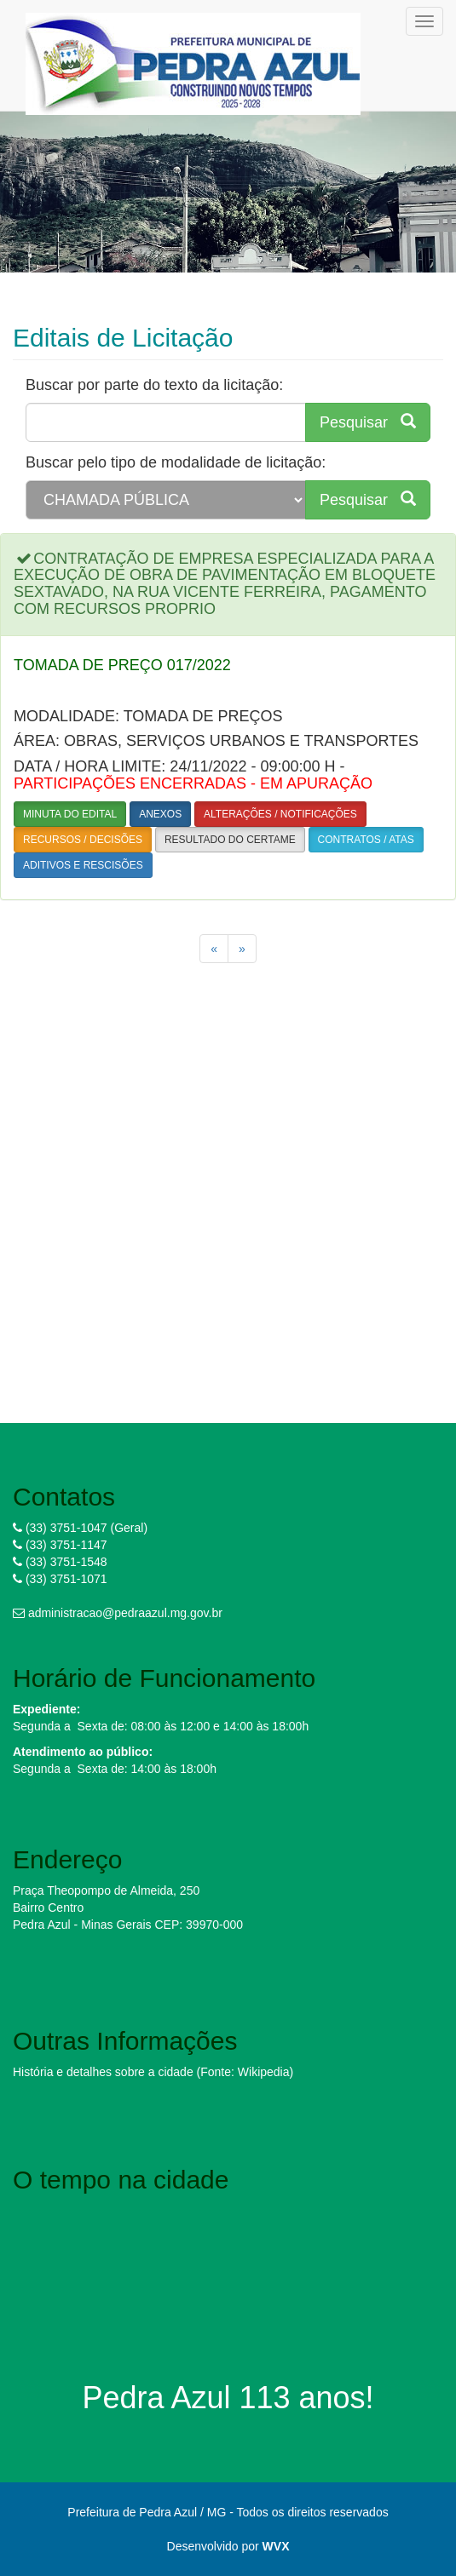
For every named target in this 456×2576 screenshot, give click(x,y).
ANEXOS (160, 814)
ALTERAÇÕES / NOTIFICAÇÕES (280, 814)
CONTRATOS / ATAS (366, 840)
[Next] (242, 948)
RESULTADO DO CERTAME (230, 840)
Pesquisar (368, 422)
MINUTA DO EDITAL (70, 814)
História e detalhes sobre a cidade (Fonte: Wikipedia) (153, 2072)
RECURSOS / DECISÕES (82, 840)
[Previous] (213, 948)
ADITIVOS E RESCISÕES (83, 865)
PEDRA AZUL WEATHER (228, 2266)
